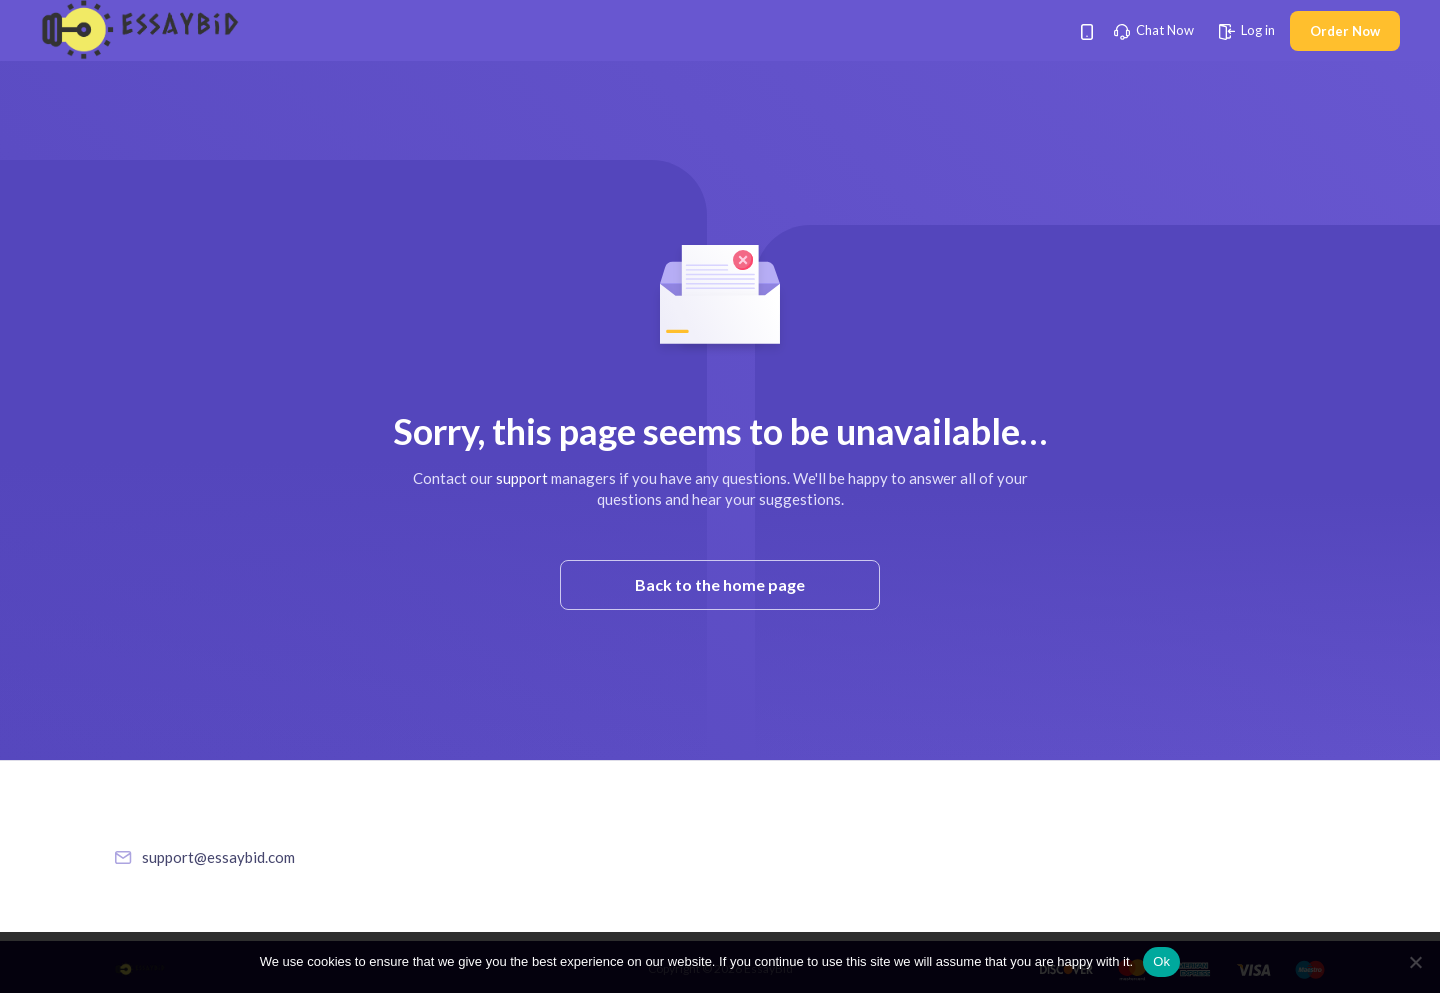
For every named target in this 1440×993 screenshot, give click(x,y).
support (522, 478)
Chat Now (1154, 30)
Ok (1161, 961)
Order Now (1345, 31)
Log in (1247, 30)
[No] (1415, 962)
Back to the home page (720, 584)
